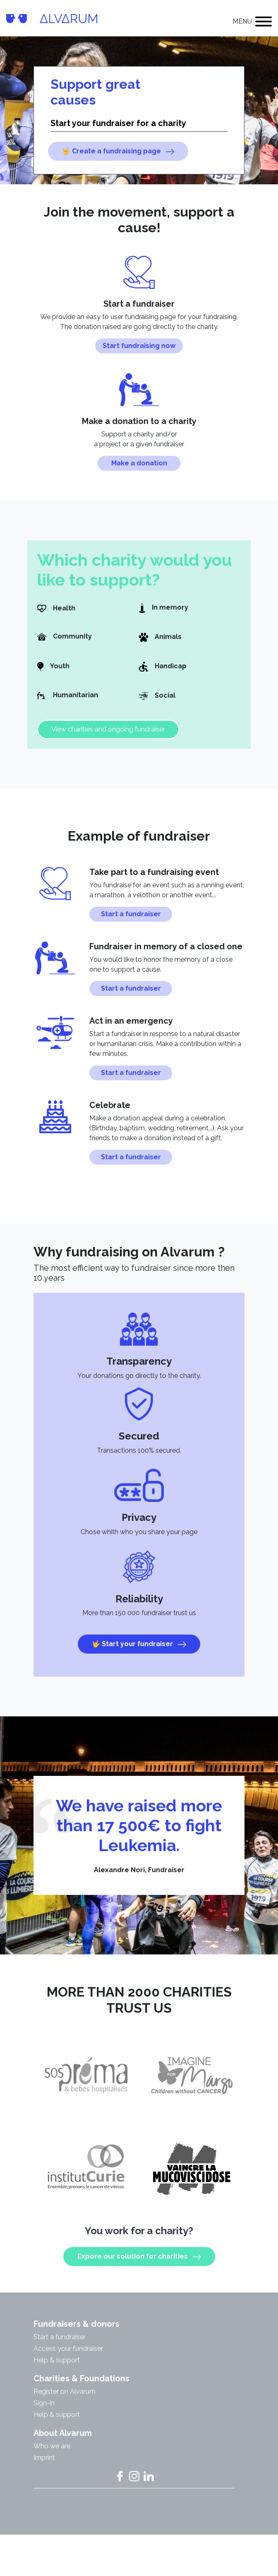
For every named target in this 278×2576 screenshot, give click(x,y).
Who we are (52, 2458)
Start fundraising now (139, 346)
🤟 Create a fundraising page (118, 151)
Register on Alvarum (65, 2403)
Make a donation (139, 463)
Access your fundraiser (68, 2360)
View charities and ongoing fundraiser (108, 741)
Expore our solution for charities (139, 2268)
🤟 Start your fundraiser (139, 1656)
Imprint (44, 2470)
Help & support (57, 2372)
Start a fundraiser (131, 926)
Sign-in (44, 2415)
